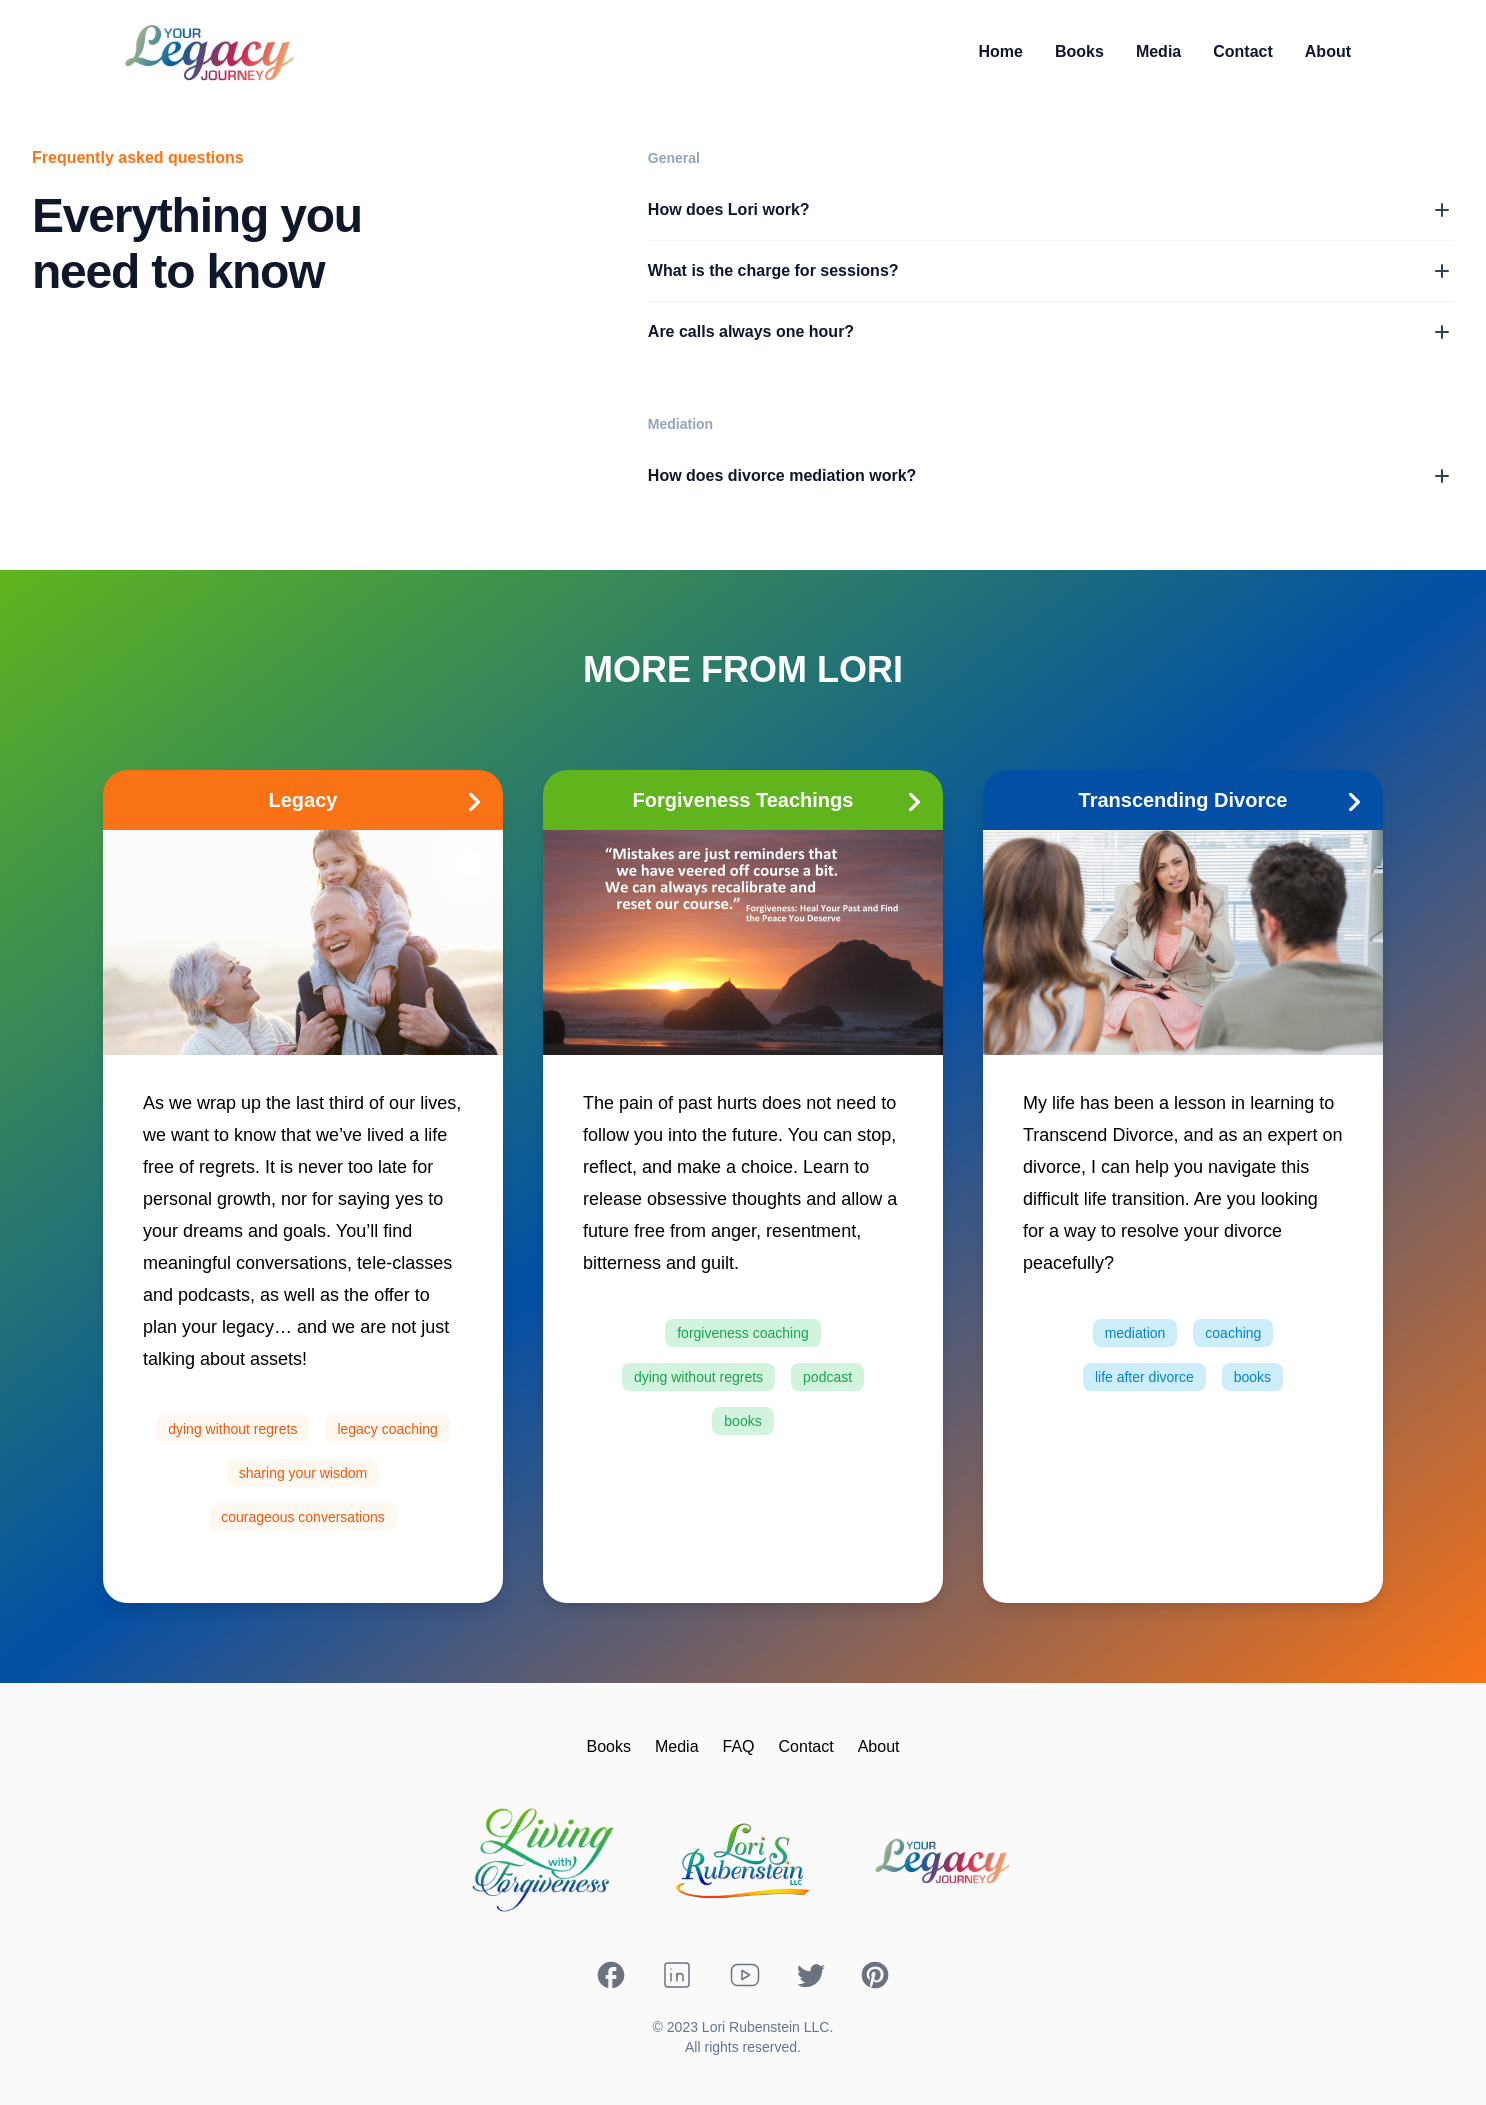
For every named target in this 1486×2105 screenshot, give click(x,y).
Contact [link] (1243, 51)
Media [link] (1158, 51)
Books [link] (1079, 51)
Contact (806, 1746)
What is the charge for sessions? (1051, 271)
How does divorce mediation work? (1051, 476)
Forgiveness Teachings (784, 800)
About (879, 1746)
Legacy (382, 800)
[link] (1001, 52)
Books (608, 1746)
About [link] (1328, 51)
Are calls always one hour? (1051, 332)
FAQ (739, 1746)
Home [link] (1001, 51)
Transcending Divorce (1227, 800)
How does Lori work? (1051, 210)
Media (677, 1746)
